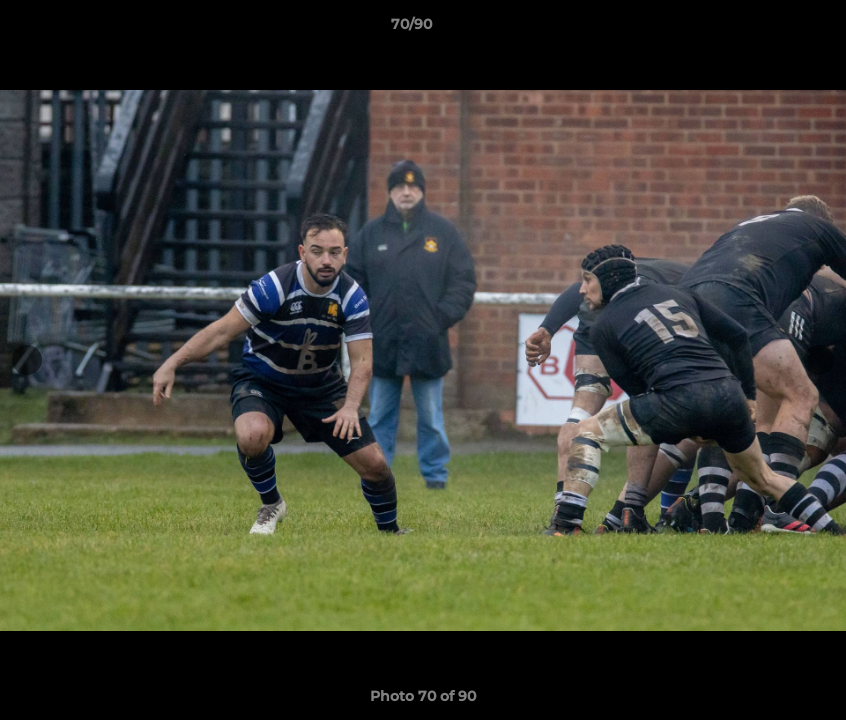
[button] (762, 29)
